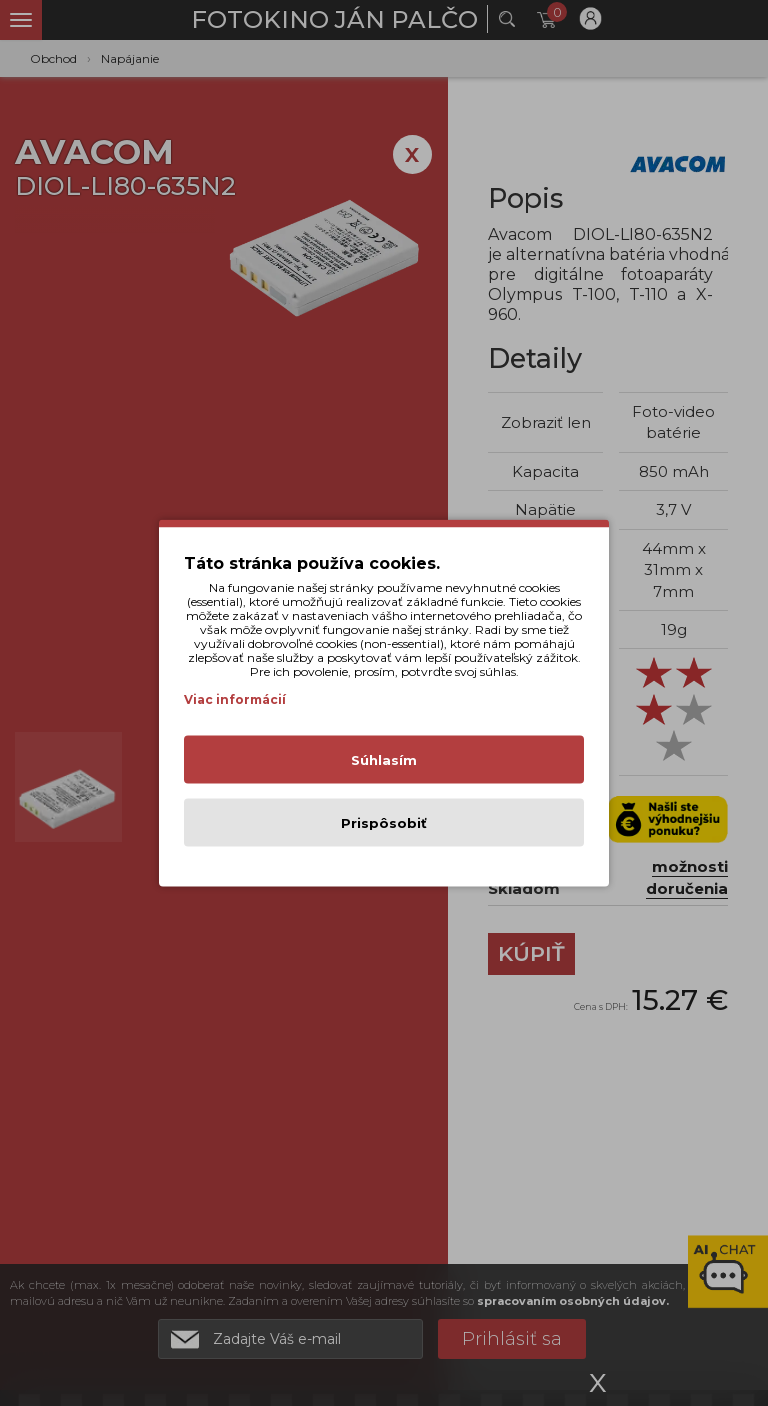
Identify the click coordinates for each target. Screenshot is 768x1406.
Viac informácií (235, 699)
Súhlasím (384, 760)
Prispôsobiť (384, 823)
